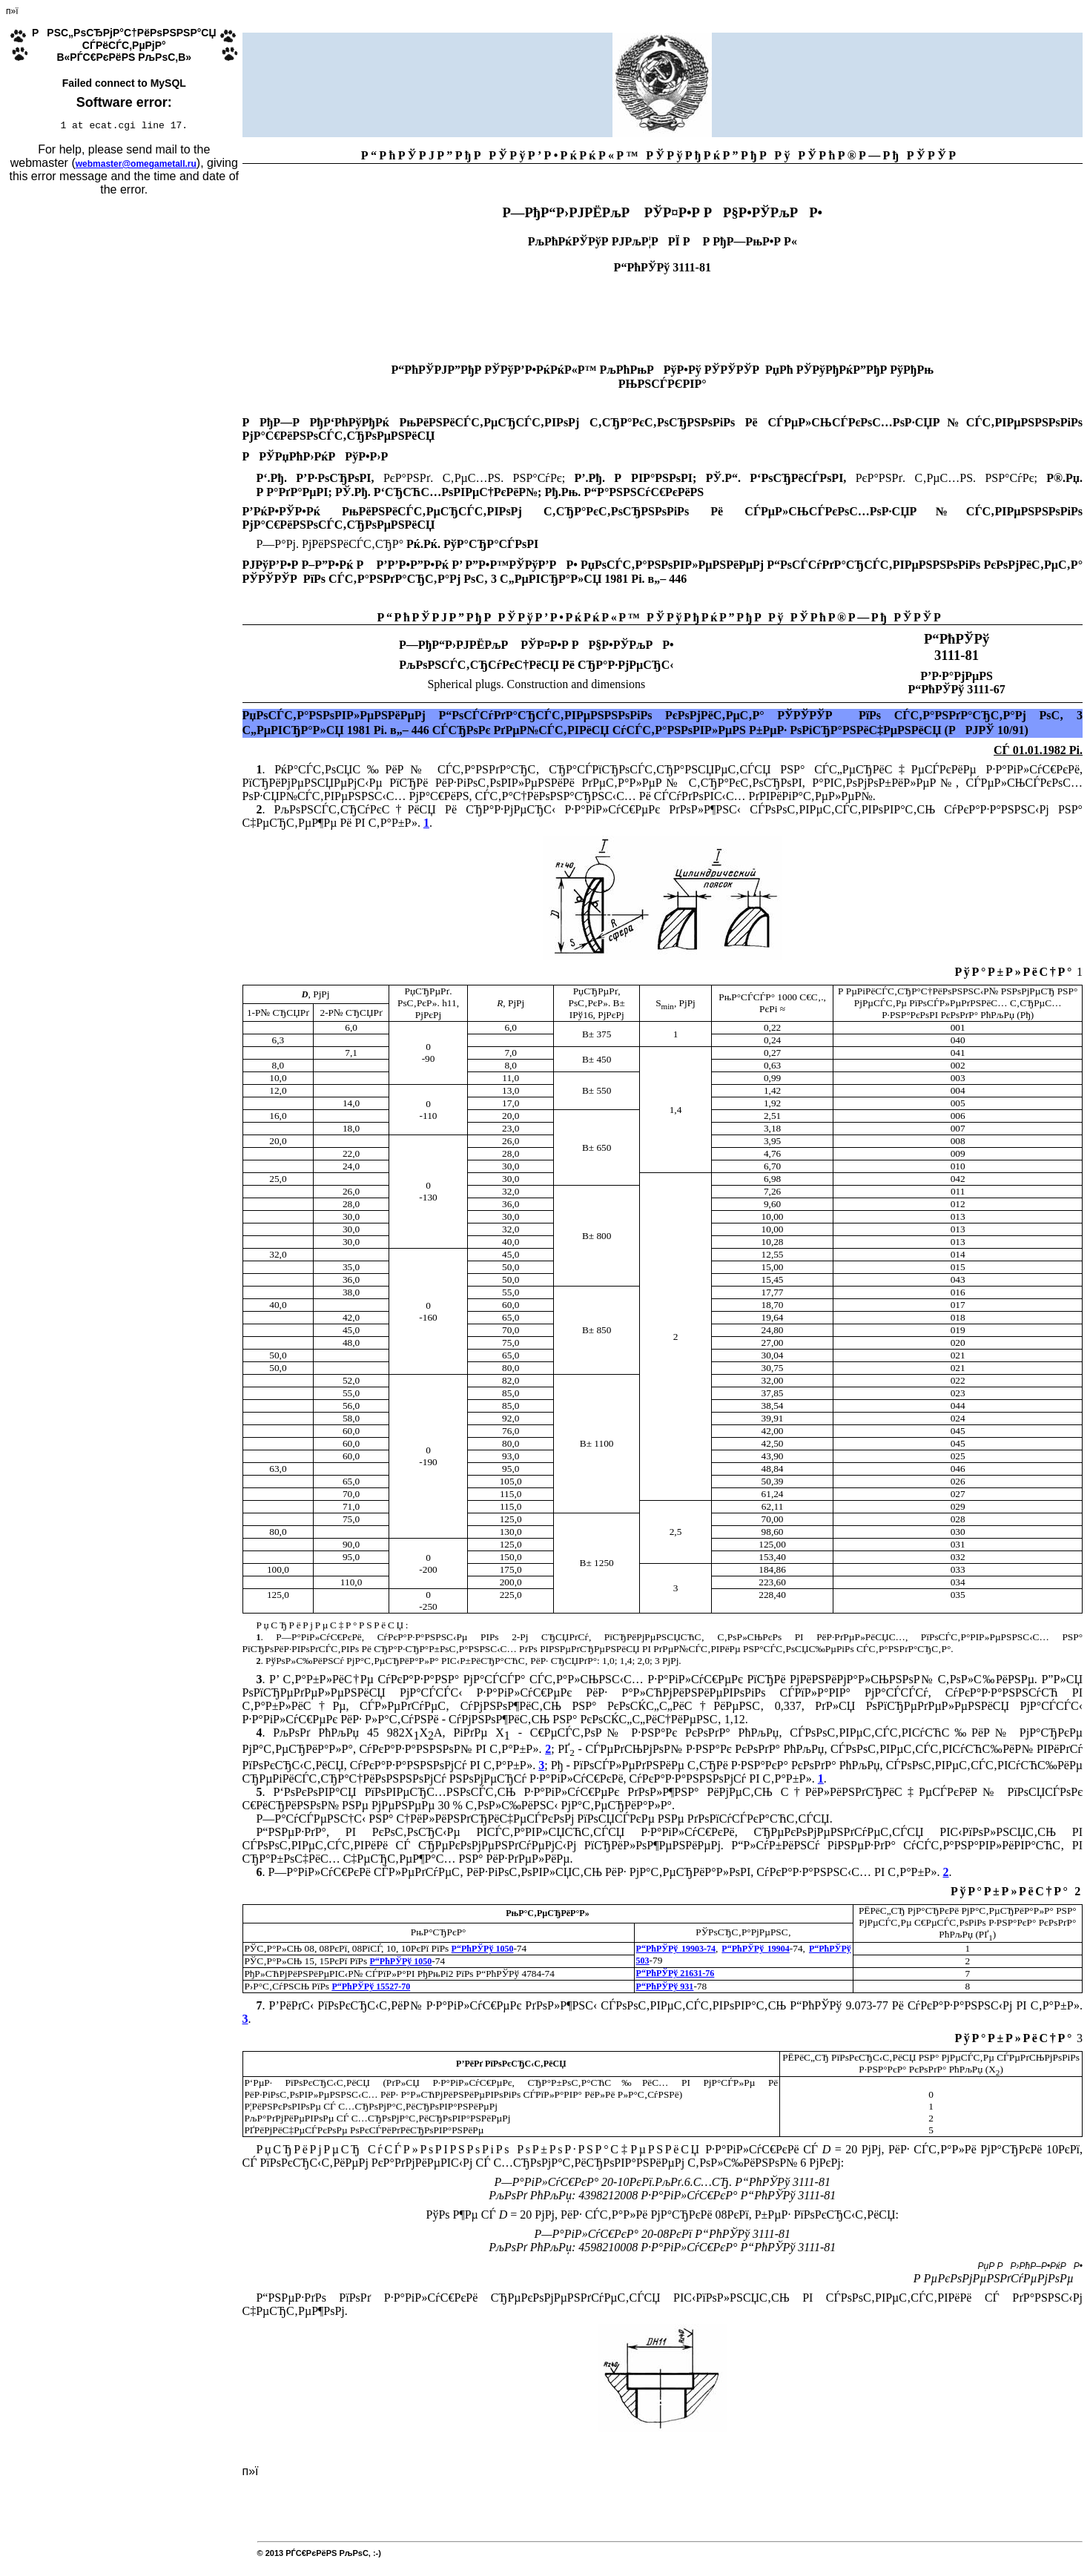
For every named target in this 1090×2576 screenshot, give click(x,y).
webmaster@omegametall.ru (136, 166)
